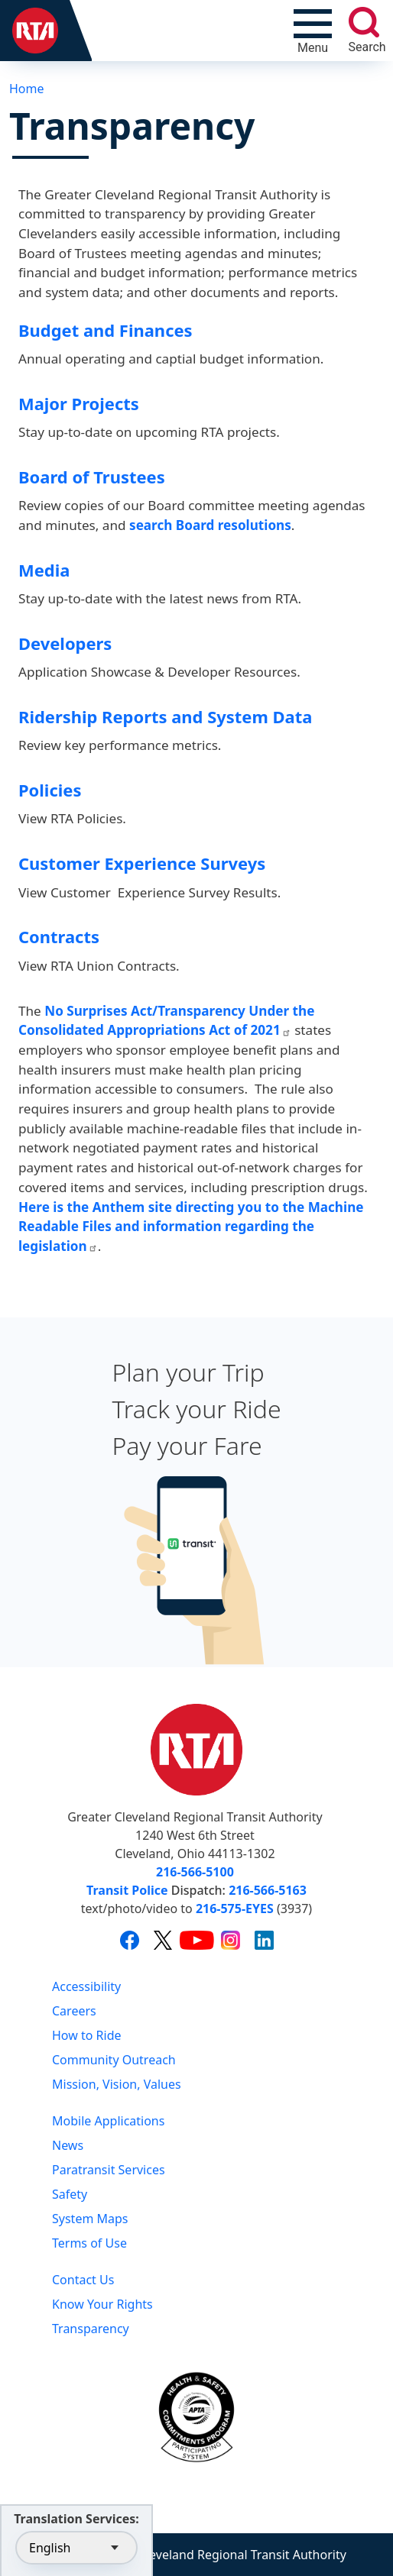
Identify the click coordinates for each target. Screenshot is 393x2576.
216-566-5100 (195, 1871)
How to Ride (87, 2035)
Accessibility (86, 1986)
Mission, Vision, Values (116, 2084)
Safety (69, 2194)
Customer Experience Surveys (141, 863)
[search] (364, 22)
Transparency (90, 2328)
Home (26, 88)
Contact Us (83, 2279)
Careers (74, 2010)
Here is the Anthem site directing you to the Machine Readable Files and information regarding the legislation (190, 1226)
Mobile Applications (108, 2120)
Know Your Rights (102, 2304)
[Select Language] (76, 2548)
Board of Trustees (91, 477)
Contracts (58, 937)
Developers (65, 643)
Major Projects (78, 404)
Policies (49, 790)
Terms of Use (89, 2243)
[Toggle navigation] (313, 30)
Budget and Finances (105, 330)
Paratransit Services (108, 2169)
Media (44, 570)
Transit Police (126, 1890)
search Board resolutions (210, 525)
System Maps (90, 2218)
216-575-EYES (235, 1908)
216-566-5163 (268, 1890)
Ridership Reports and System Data (165, 717)
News (67, 2145)
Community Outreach (114, 2059)
